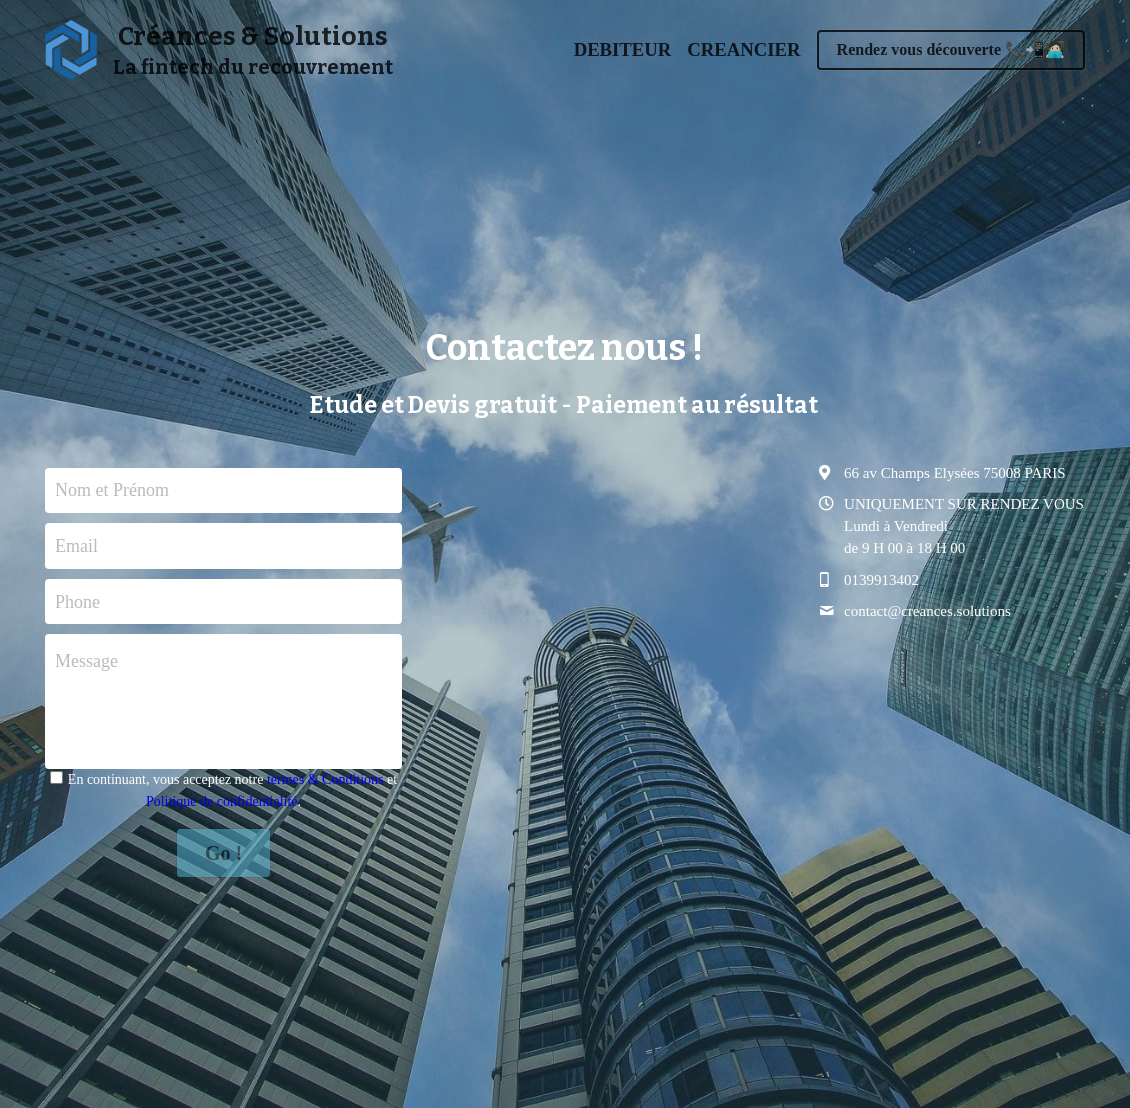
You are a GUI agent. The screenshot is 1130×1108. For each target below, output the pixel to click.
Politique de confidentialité (222, 801)
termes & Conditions (325, 779)
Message (86, 661)
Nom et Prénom (112, 490)
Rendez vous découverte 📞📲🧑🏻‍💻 (951, 49)
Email (76, 545)
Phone (77, 601)
